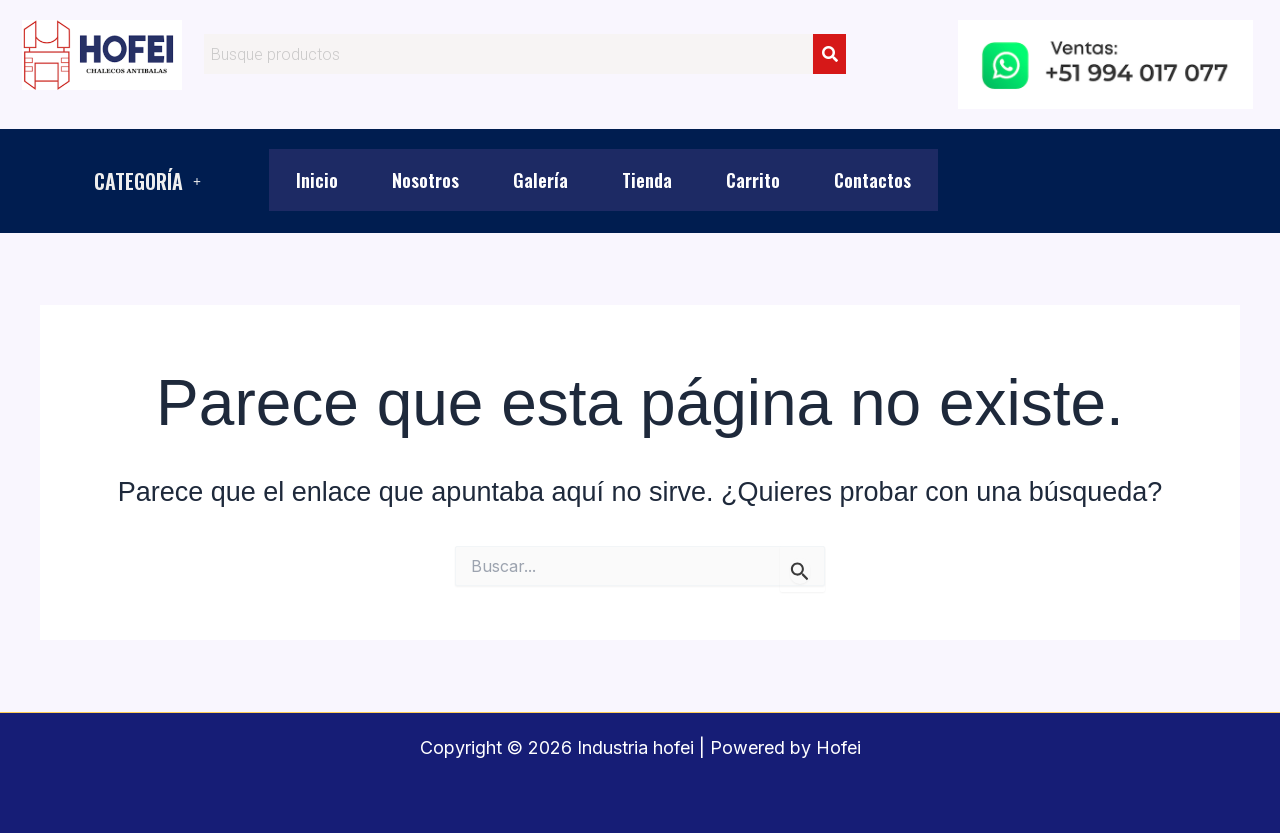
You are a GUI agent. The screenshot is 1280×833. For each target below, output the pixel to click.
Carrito (753, 180)
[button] (147, 181)
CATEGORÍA (147, 181)
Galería (540, 180)
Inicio (317, 180)
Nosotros (425, 180)
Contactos (872, 180)
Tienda (647, 180)
